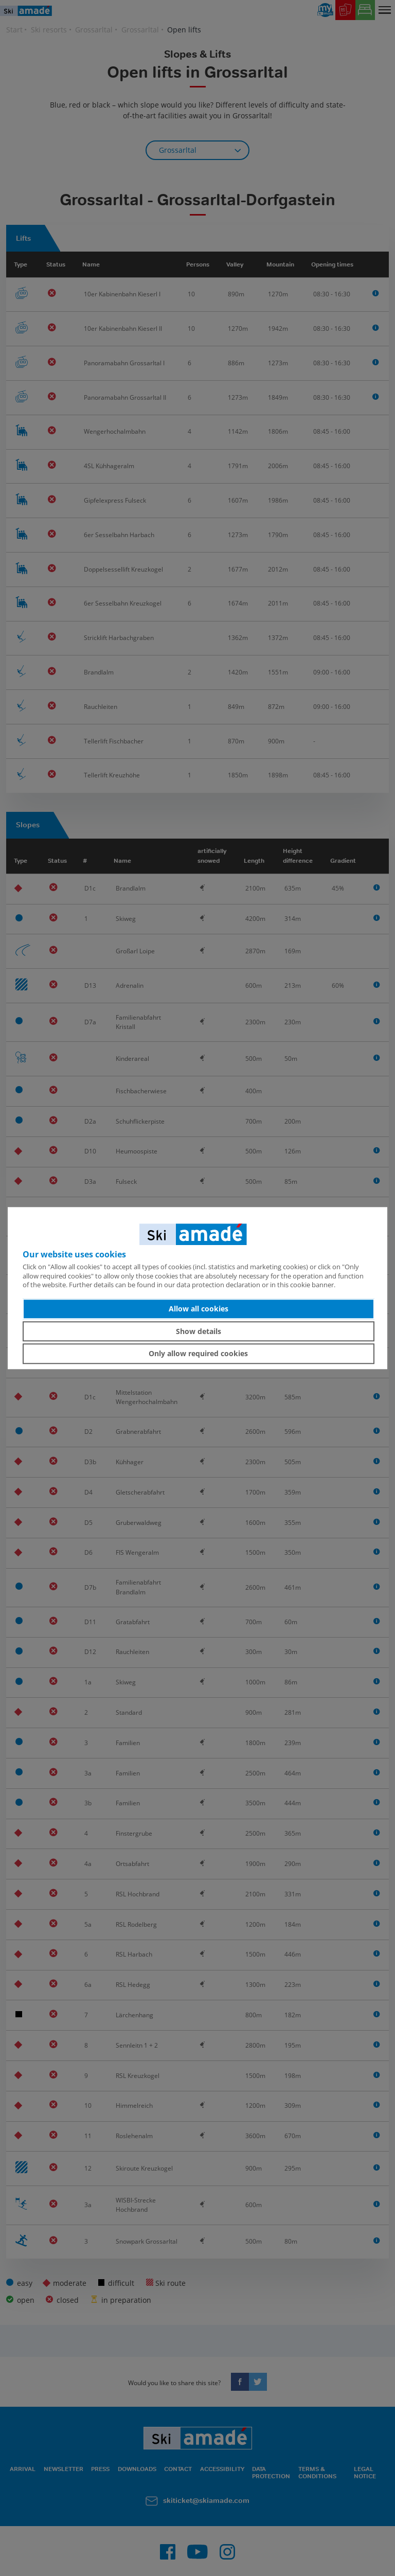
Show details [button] (198, 1331)
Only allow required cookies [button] (198, 1353)
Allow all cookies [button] (198, 1308)
